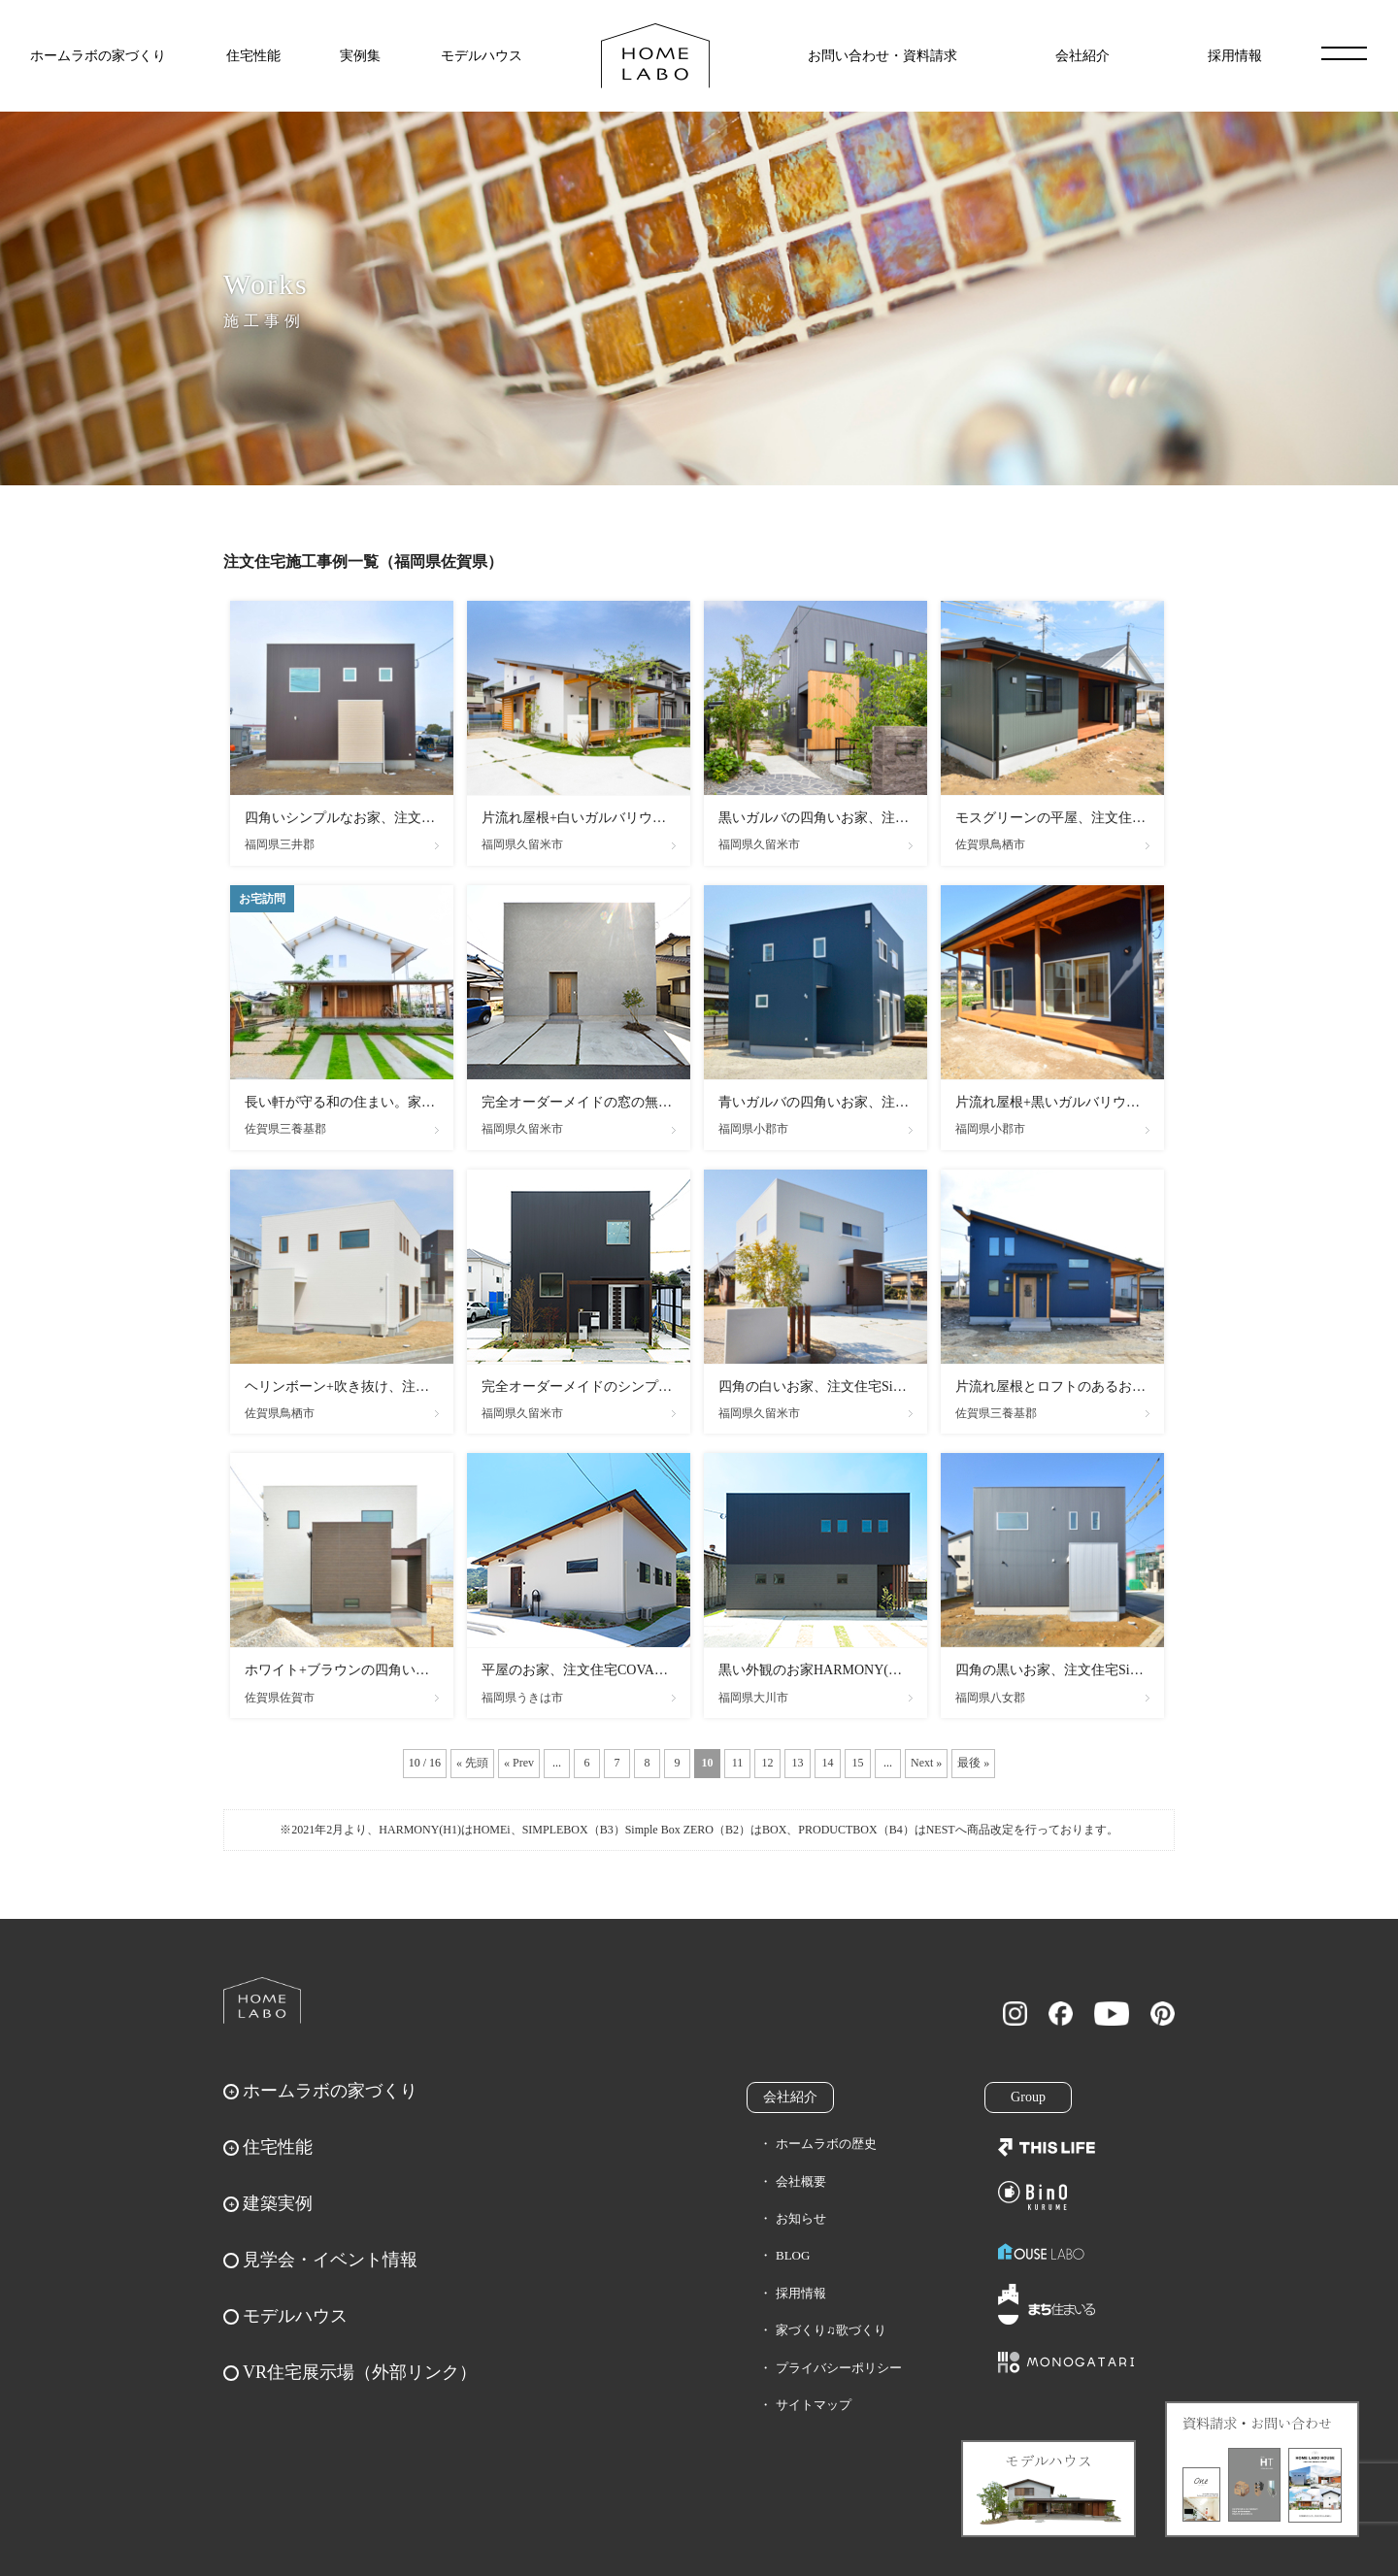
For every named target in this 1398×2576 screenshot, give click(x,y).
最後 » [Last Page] (973, 1762)
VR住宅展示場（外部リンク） (360, 2372)
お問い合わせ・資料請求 (882, 56)
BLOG (793, 2255)
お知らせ (801, 2218)
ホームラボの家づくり (98, 56)
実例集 (360, 56)
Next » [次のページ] (926, 1762)
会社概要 (801, 2181)
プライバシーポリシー (839, 2368)
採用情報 (1235, 56)
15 (858, 1762)
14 (828, 1762)
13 (798, 1762)
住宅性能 (253, 56)
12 (768, 1762)
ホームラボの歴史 (826, 2143)
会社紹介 (1082, 56)
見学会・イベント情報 (330, 2259)
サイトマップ (813, 2404)
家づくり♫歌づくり (831, 2330)
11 (738, 1762)
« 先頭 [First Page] (472, 1762)
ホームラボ (262, 2000)
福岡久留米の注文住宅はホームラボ (655, 55)
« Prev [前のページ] (519, 1762)
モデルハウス (481, 56)
